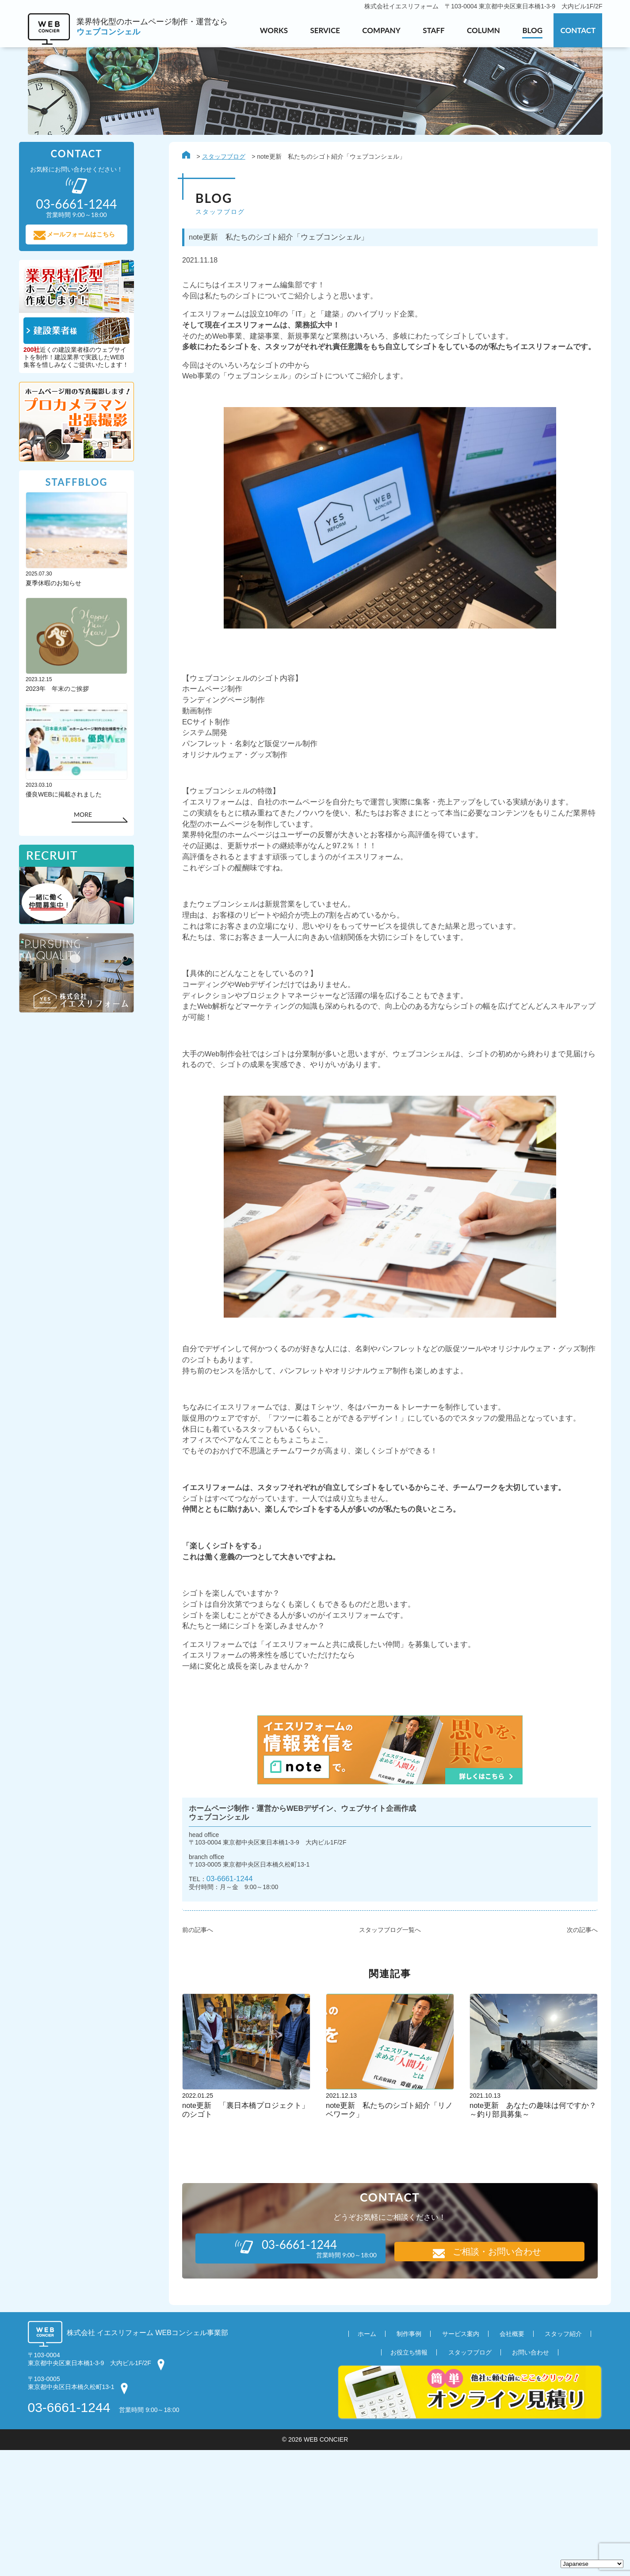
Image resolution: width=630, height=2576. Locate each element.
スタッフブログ (215, 158)
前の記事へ (190, 2055)
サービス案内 (460, 2460)
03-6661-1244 (224, 2002)
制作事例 (409, 2460)
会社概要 (512, 2460)
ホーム (367, 2460)
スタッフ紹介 (563, 2460)
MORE (91, 823)
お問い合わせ (530, 2478)
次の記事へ (572, 2055)
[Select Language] (592, 2564)
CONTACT (578, 30)
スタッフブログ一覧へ (381, 2055)
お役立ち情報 (409, 2478)
